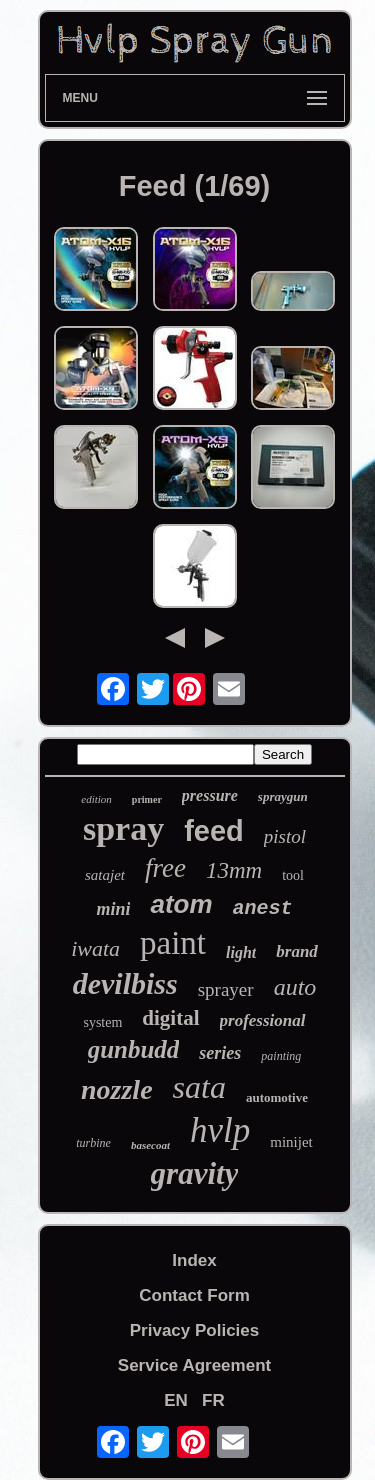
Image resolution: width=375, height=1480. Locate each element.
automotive (277, 1097)
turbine (93, 1143)
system (102, 1022)
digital (170, 1018)
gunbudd (134, 1049)
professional (263, 1020)
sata (199, 1087)
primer (147, 799)
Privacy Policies (194, 1330)
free (165, 868)
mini (113, 909)
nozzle (117, 1089)
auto (295, 987)
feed (214, 831)
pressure (210, 795)
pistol (285, 836)
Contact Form (194, 1295)
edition (96, 799)
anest (263, 908)
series (220, 1053)
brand (297, 951)
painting (281, 1056)
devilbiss (125, 983)
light (241, 952)
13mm (234, 870)
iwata (95, 948)
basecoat (150, 1145)
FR (213, 1400)
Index (194, 1260)
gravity (195, 1173)
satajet (105, 875)
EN (176, 1400)
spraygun (283, 796)
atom (181, 904)
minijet (291, 1142)
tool (293, 875)
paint (173, 943)
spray (123, 828)
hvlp (220, 1130)
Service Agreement (194, 1365)
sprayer (226, 989)
